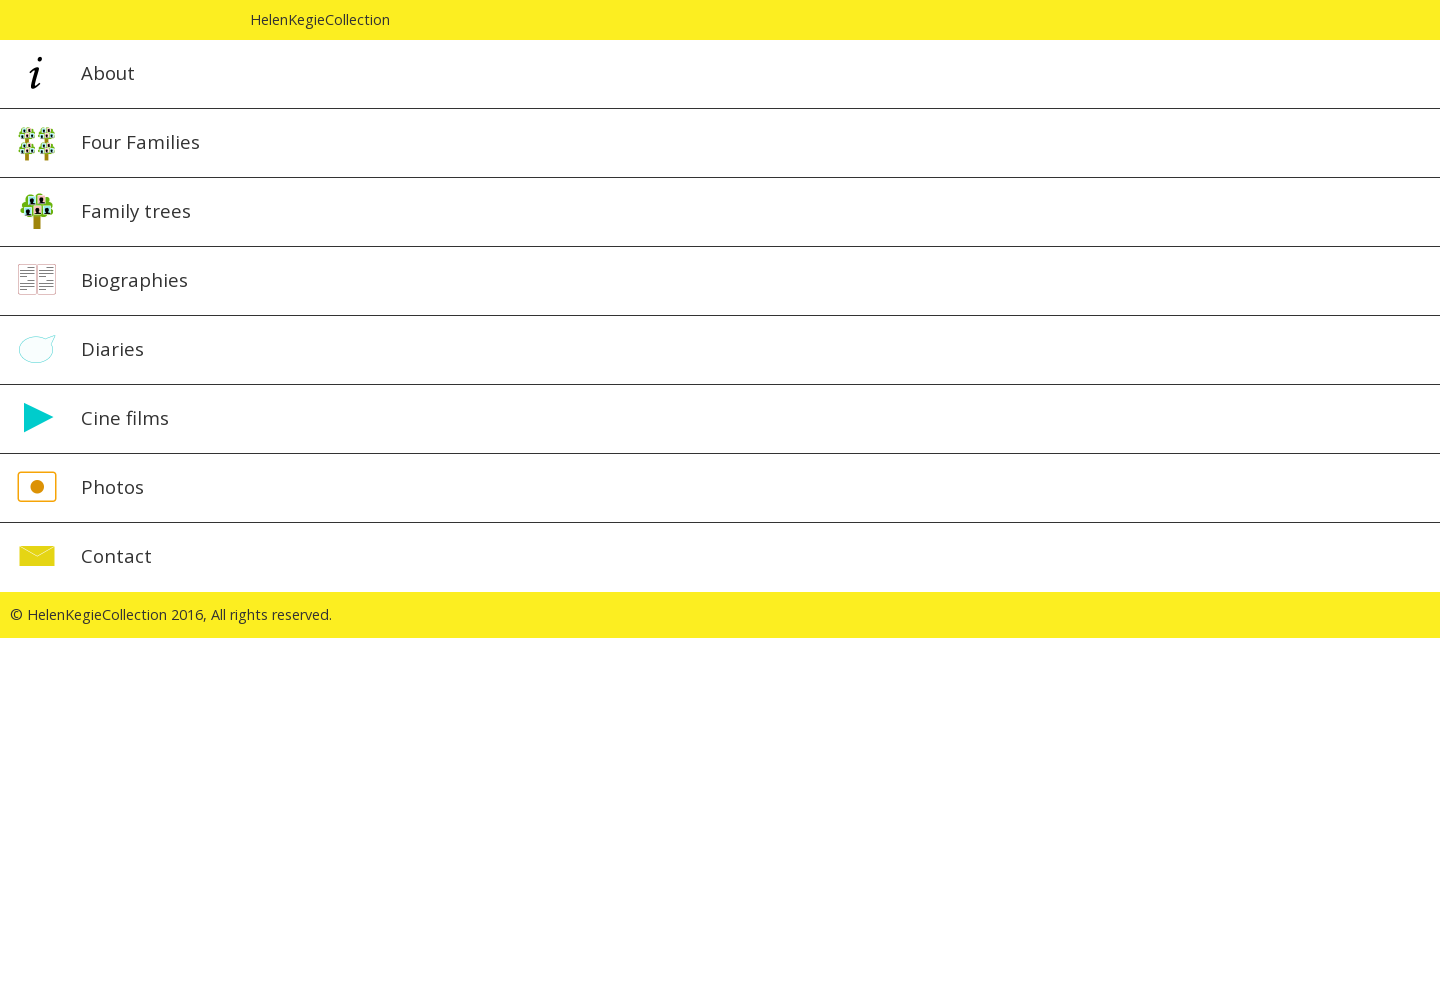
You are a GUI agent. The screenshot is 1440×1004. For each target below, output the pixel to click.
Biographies (134, 279)
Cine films (125, 417)
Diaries (112, 348)
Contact (116, 555)
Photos (112, 486)
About (108, 72)
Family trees (136, 210)
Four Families (140, 141)
